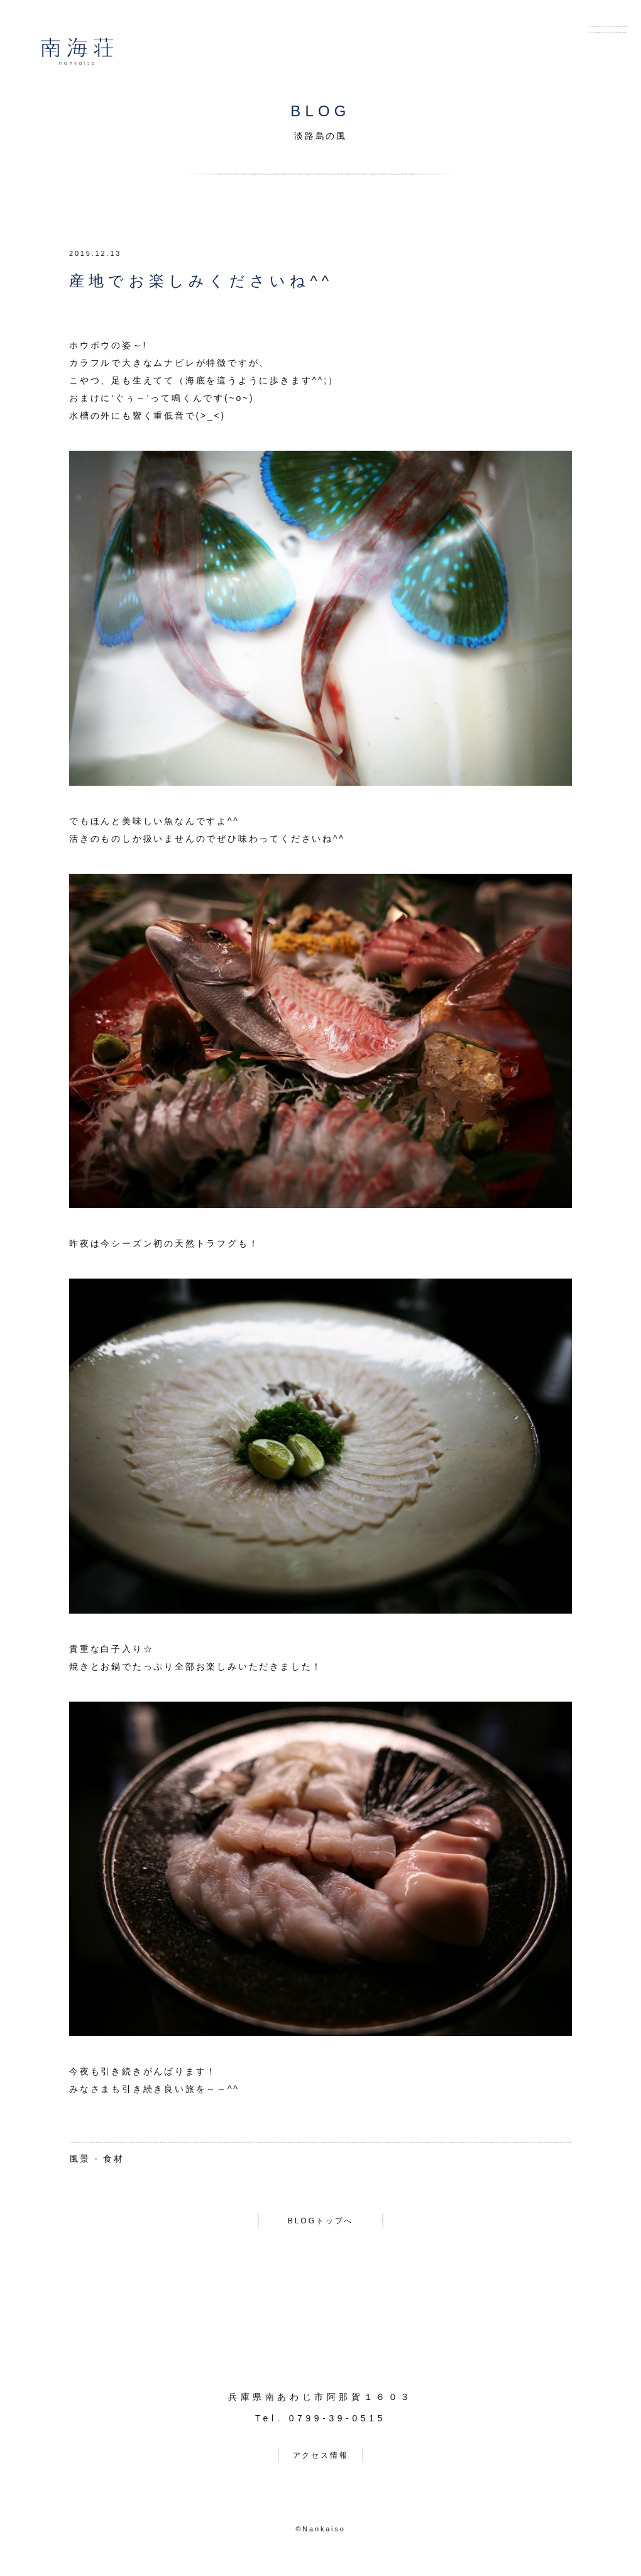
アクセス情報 (321, 2461)
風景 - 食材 (96, 2159)
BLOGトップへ (320, 2223)
